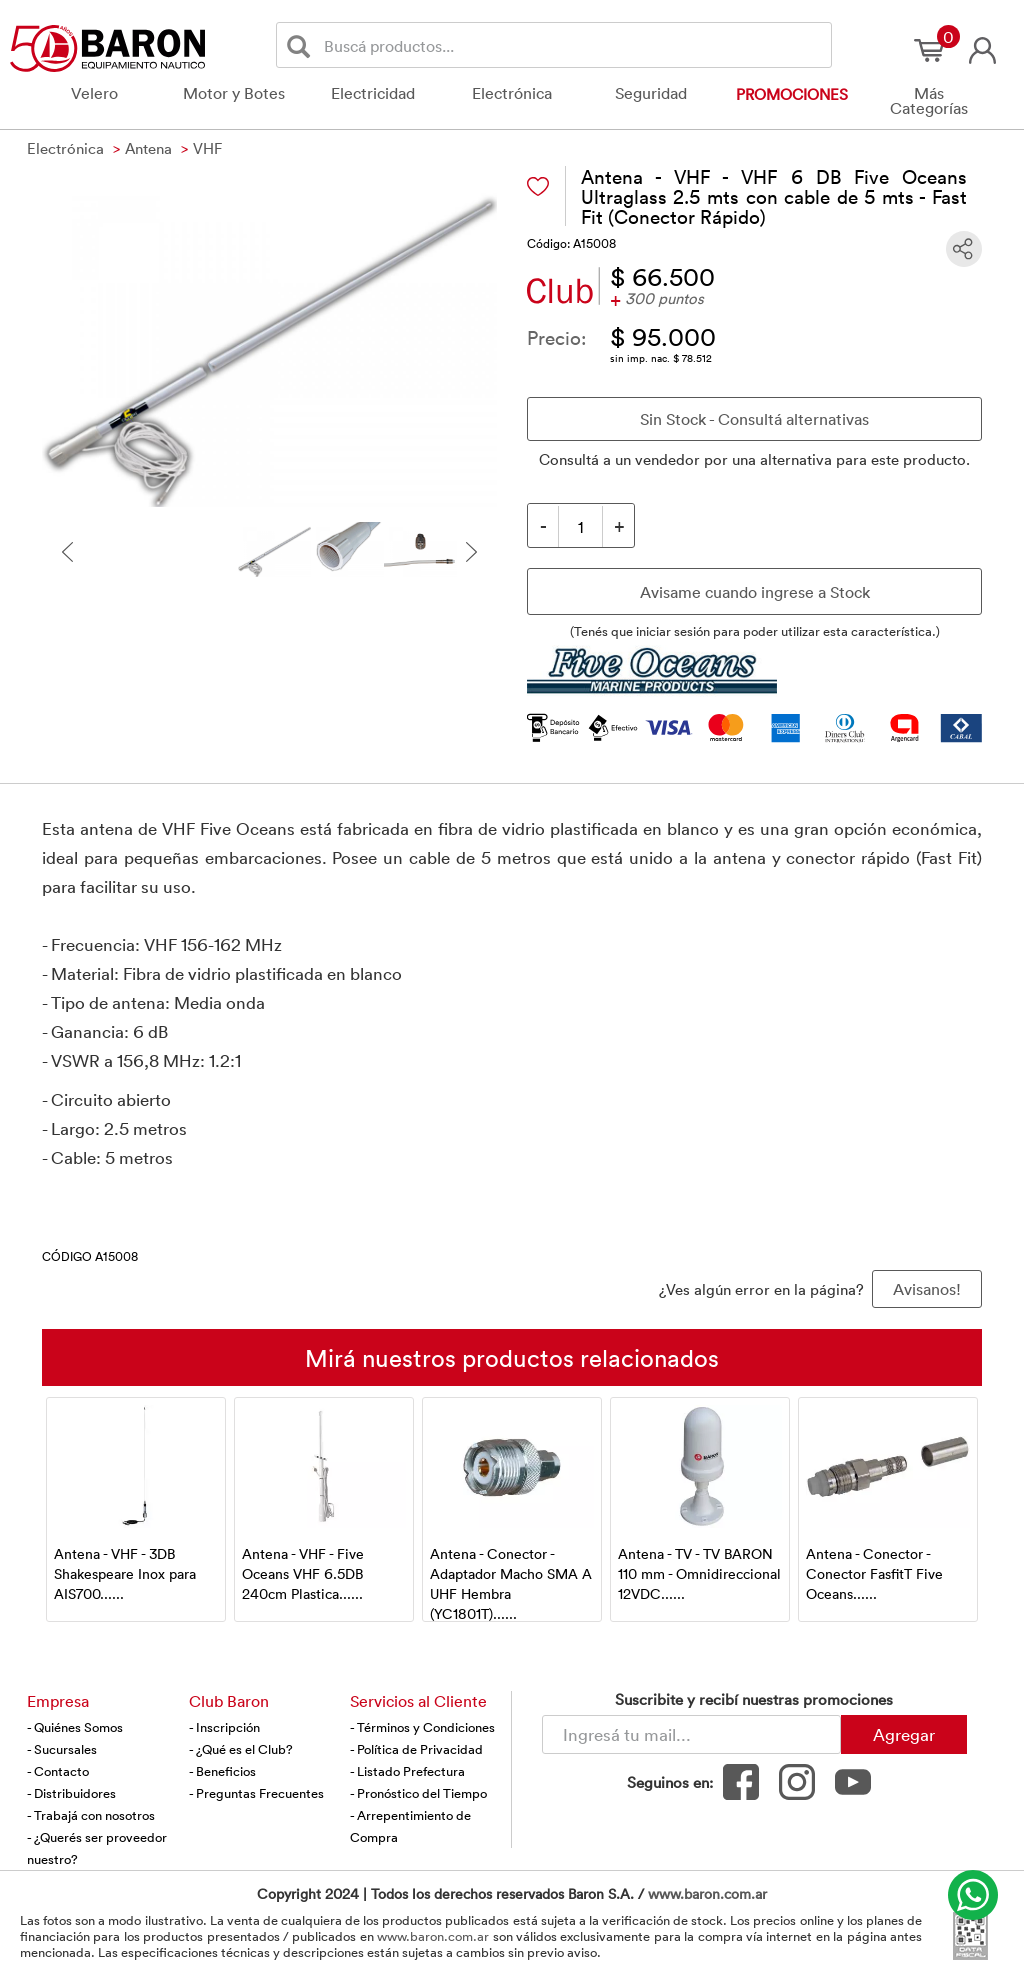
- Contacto (58, 1771)
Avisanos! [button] (927, 1289)
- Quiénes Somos (75, 1727)
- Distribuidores (71, 1793)
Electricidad (373, 93)
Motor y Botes (234, 93)
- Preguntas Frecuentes (256, 1793)
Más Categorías (929, 100)
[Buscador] (574, 45)
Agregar (904, 1734)
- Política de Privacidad (416, 1749)
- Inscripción (224, 1727)
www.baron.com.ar (707, 1893)
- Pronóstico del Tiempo (418, 1793)
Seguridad (651, 93)
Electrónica (512, 93)
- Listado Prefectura (407, 1771)
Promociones (792, 94)
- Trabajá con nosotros (91, 1815)
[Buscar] (302, 45)
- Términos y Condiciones (422, 1727)
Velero (94, 93)
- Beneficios (222, 1771)
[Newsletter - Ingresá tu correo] (691, 1734)
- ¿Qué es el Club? (241, 1749)
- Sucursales (62, 1749)
